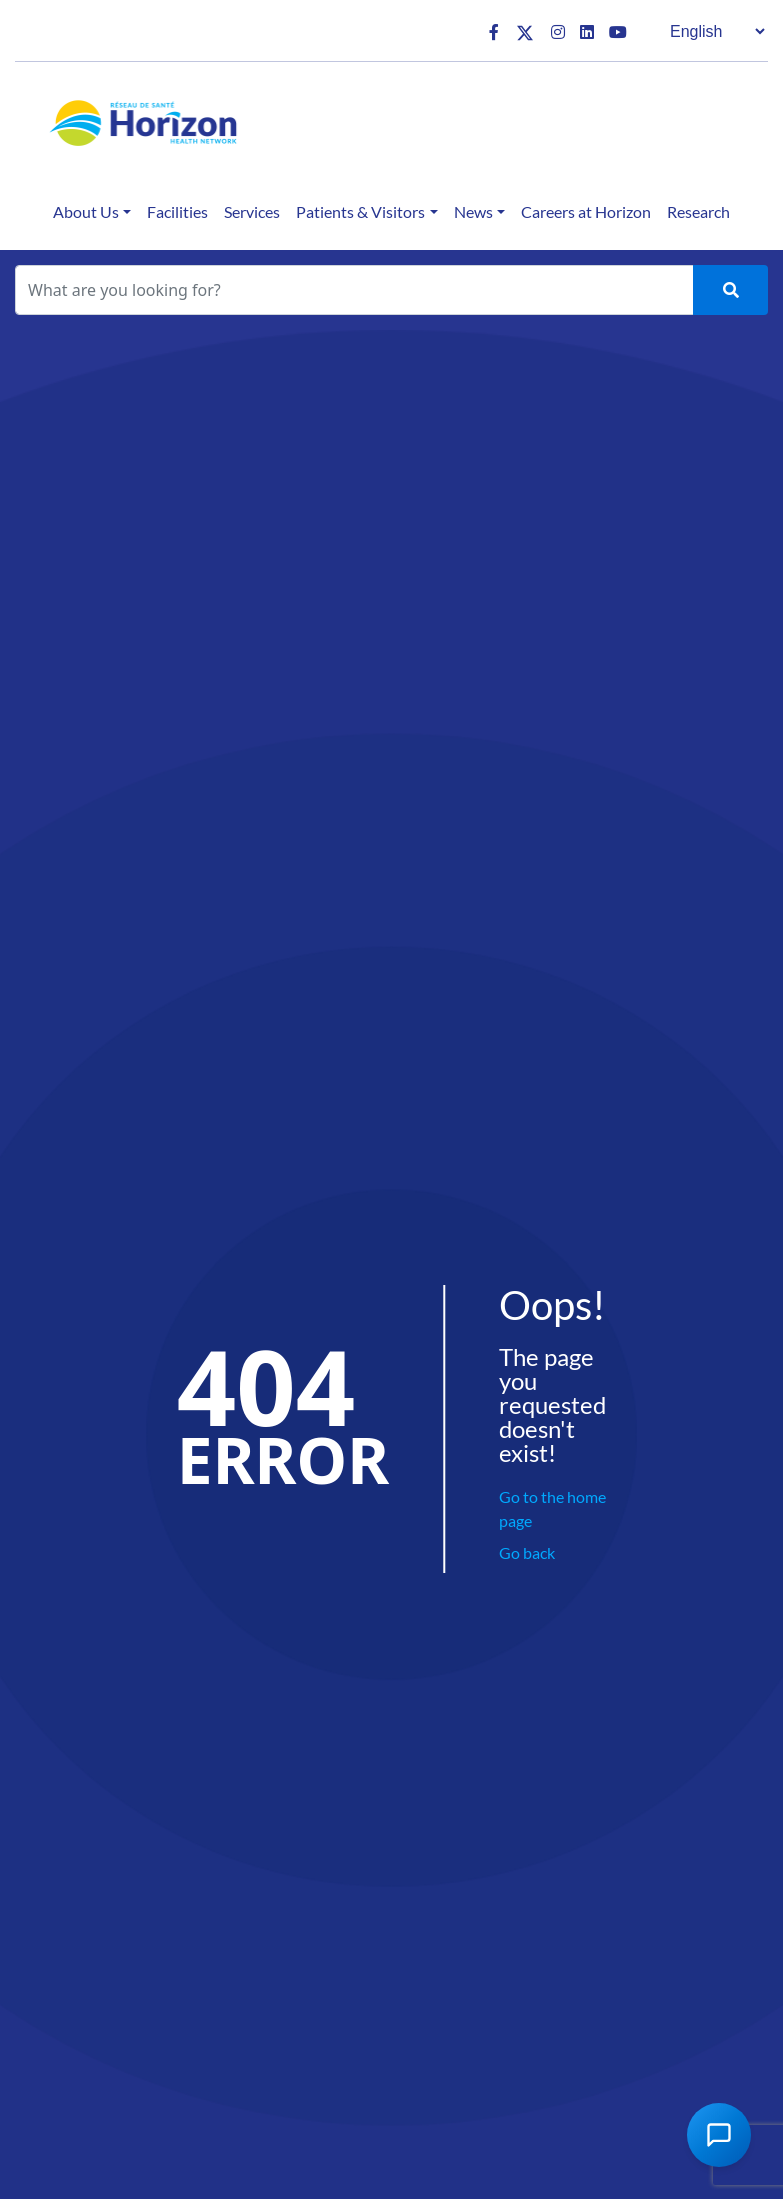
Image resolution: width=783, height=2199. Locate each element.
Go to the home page (552, 1508)
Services (252, 211)
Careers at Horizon (586, 211)
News (473, 211)
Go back (527, 1552)
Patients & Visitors (360, 211)
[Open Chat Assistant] (719, 2135)
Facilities (177, 211)
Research (698, 211)
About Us (86, 211)
